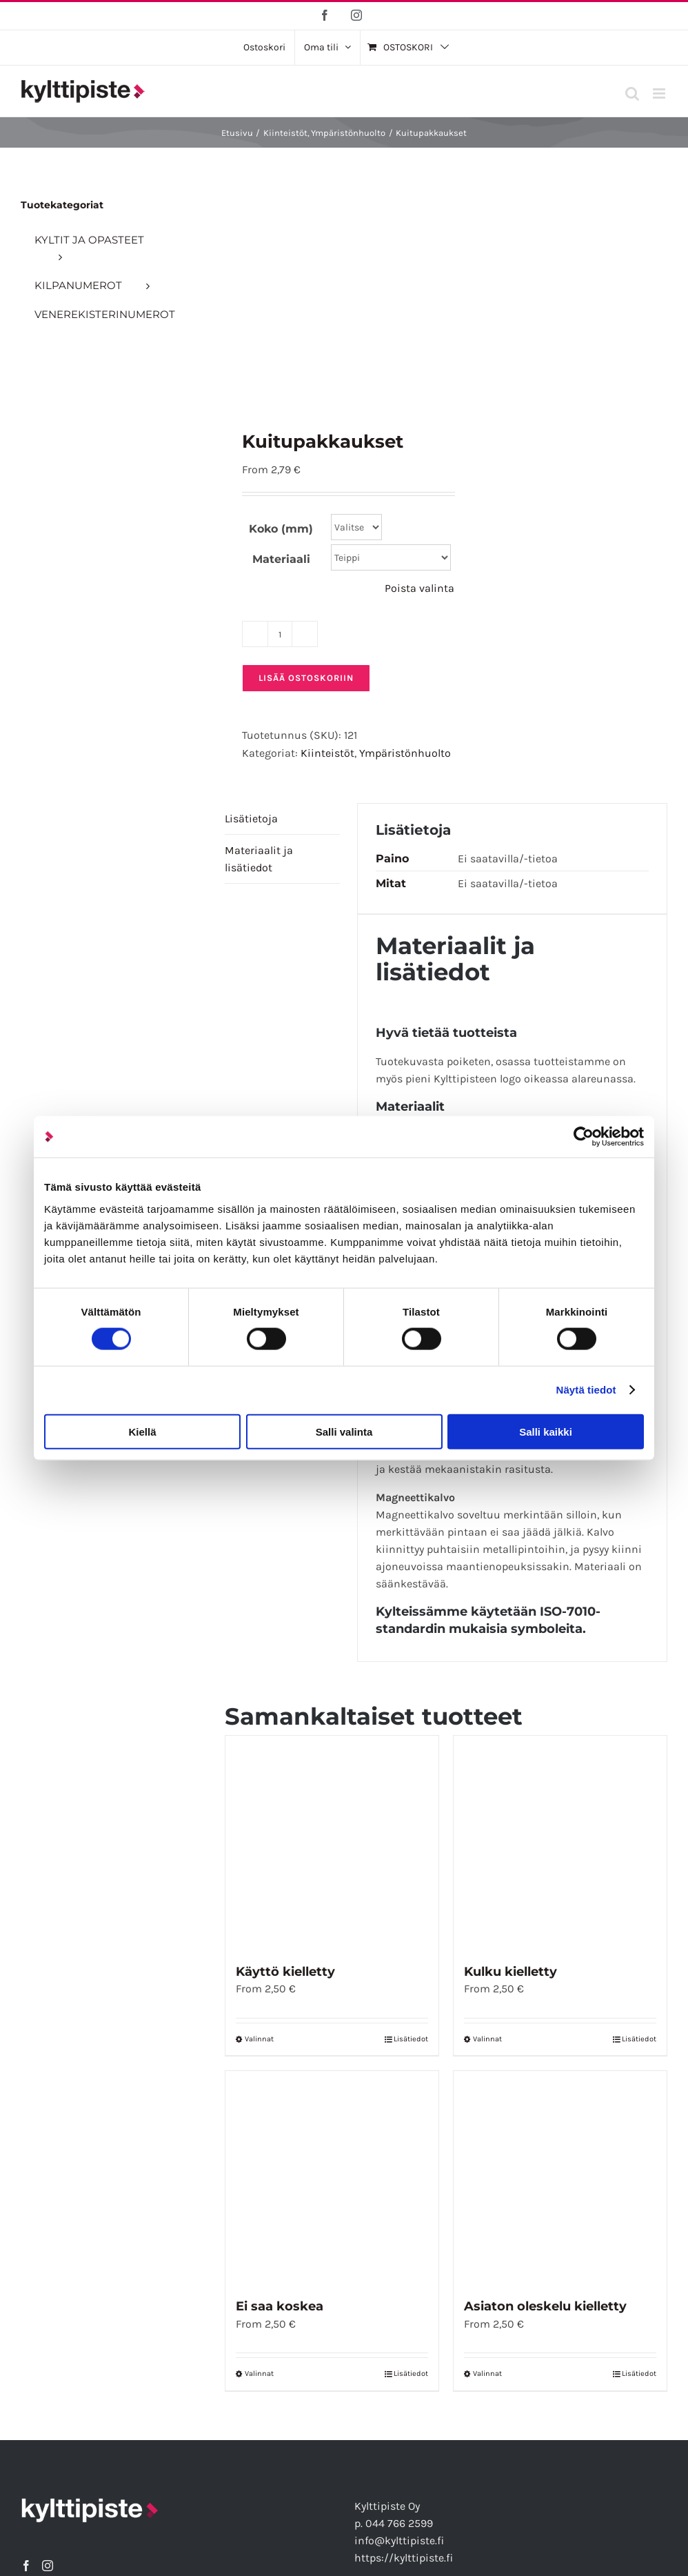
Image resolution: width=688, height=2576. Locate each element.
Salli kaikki (545, 1431)
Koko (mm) (281, 528)
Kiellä (142, 1431)
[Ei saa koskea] (331, 2177)
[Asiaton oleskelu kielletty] (560, 2177)
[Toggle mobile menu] (660, 93)
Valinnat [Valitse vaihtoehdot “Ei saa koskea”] (259, 2373)
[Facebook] (26, 2565)
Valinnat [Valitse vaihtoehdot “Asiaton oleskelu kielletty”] (487, 2373)
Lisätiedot (411, 2038)
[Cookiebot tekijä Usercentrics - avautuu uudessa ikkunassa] (583, 1137)
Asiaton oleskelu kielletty (545, 2306)
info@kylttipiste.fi (399, 2540)
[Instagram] (47, 2565)
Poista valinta (419, 588)
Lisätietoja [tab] (251, 818)
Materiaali (281, 559)
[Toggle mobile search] (632, 93)
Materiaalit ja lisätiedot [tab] (259, 859)
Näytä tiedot (586, 1390)
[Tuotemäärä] (279, 634)
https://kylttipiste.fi (403, 2557)
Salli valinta (344, 1431)
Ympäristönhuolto (405, 753)
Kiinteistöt (327, 753)
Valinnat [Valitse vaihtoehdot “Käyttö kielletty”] (259, 2038)
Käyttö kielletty (285, 1971)
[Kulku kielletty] (560, 1842)
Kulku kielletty (510, 1971)
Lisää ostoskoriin (306, 678)
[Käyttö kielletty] (331, 1842)
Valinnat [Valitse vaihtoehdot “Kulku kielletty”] (487, 2038)
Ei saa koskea (279, 2306)
